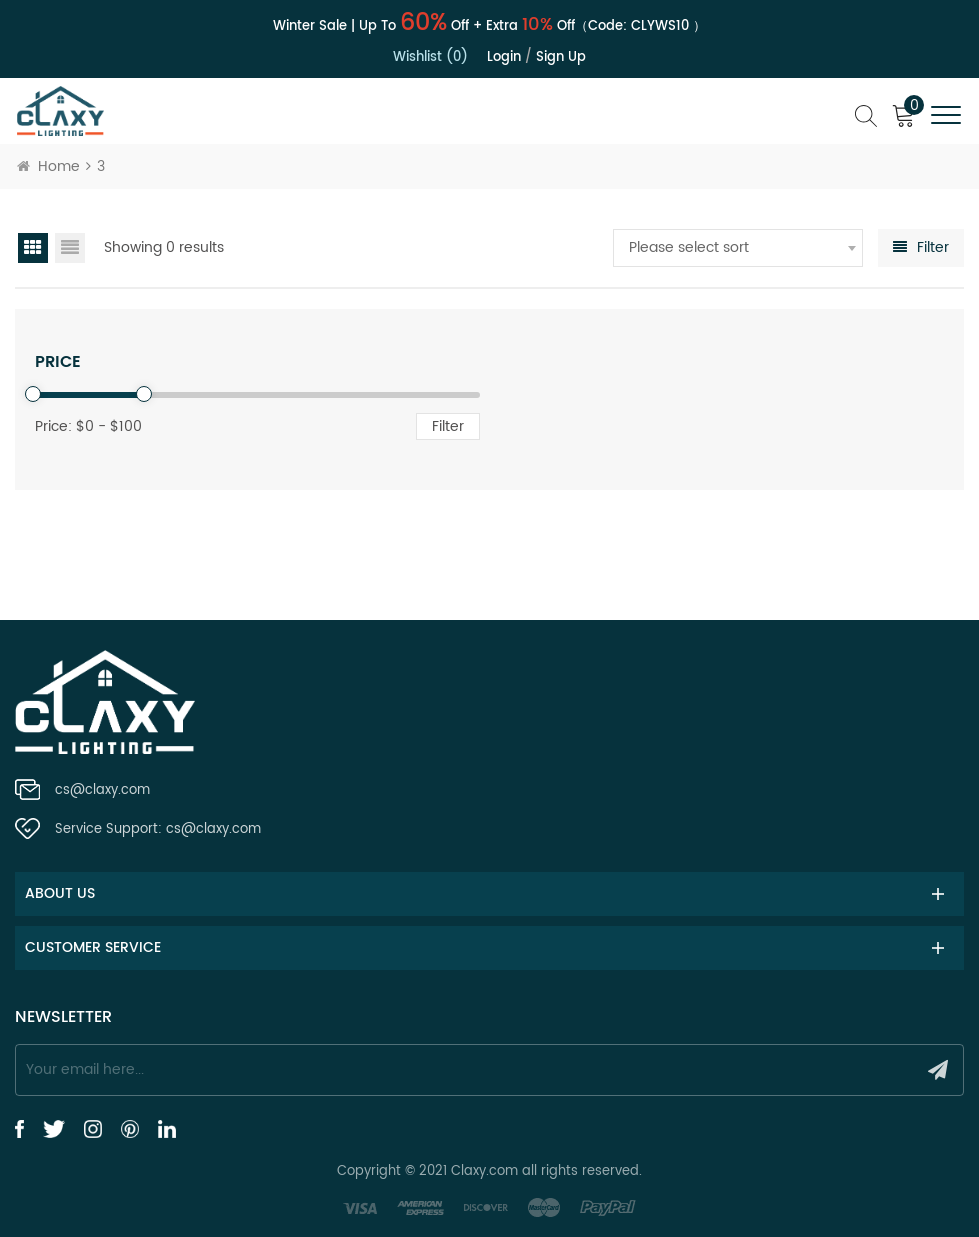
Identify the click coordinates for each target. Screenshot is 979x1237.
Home (48, 166)
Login (504, 57)
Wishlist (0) (430, 57)
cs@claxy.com (102, 790)
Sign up (561, 57)
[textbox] (738, 248)
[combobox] (738, 248)
